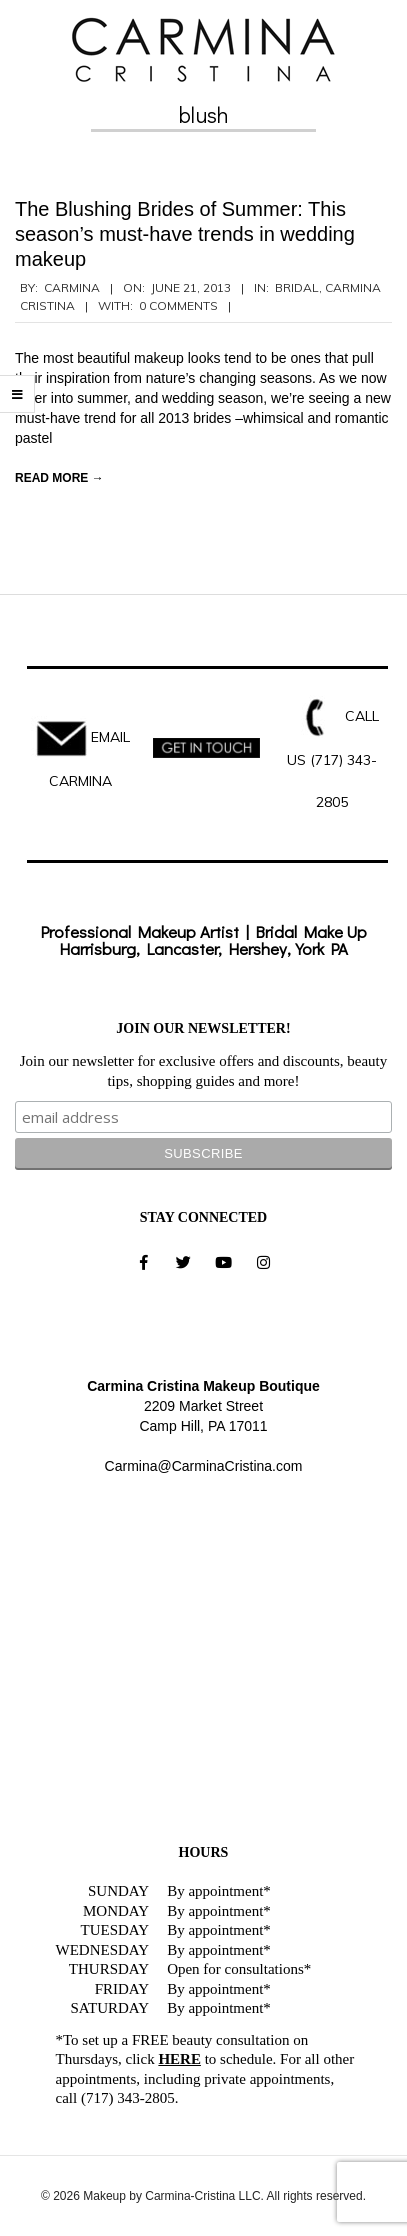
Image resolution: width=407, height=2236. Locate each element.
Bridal (297, 287)
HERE (179, 2059)
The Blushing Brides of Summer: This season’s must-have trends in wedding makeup (185, 234)
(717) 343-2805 (128, 2098)
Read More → (59, 478)
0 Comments (178, 305)
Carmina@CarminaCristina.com (204, 1466)
